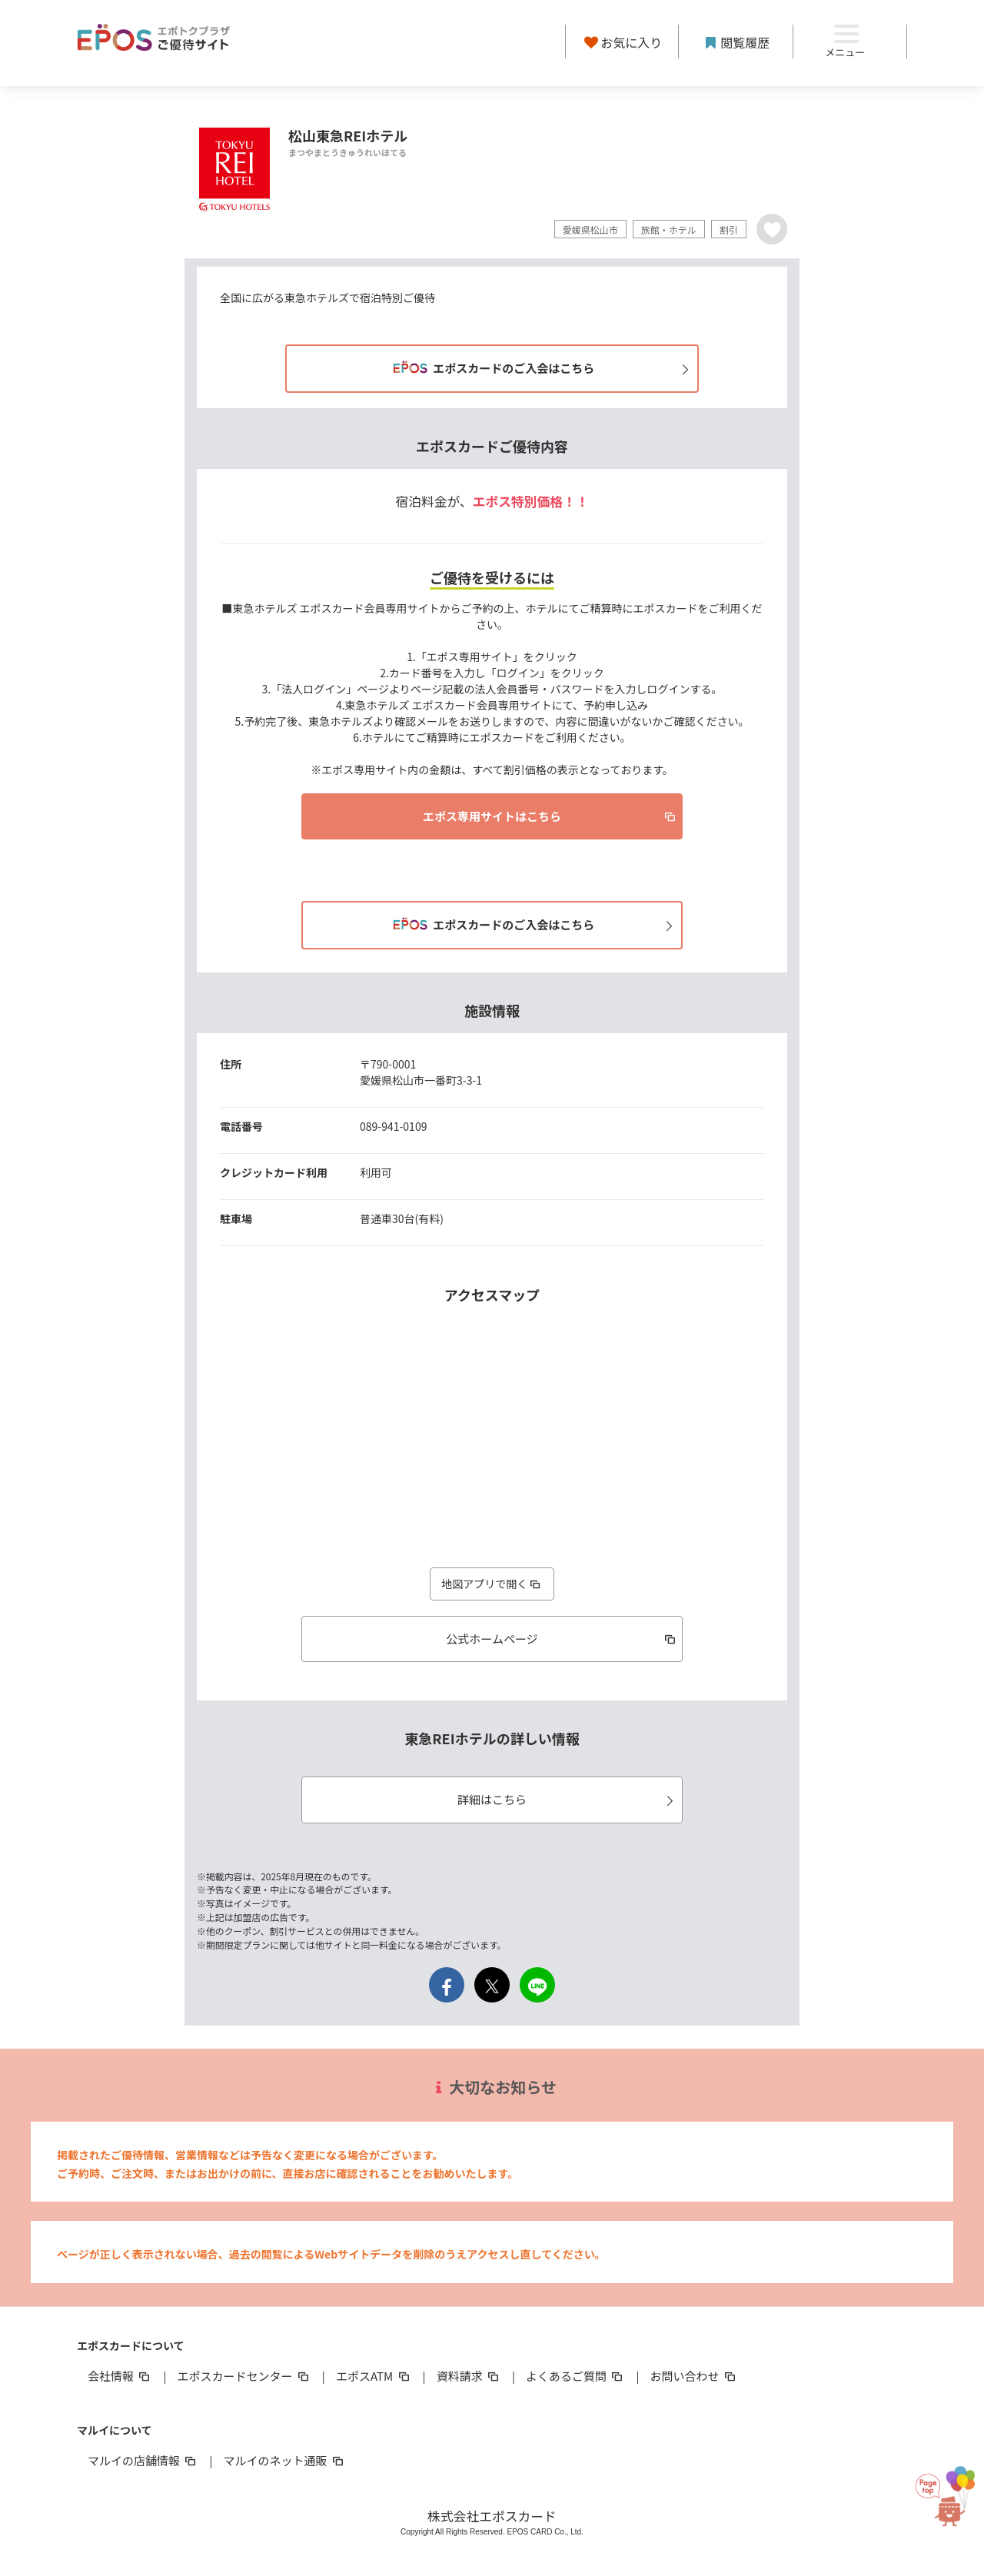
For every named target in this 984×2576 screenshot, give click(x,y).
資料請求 (469, 2376)
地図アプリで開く (492, 1583)
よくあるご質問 (575, 2376)
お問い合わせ (694, 2376)
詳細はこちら (567, 1799)
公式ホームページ (561, 1638)
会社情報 (120, 2376)
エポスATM (374, 2376)
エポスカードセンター (244, 2376)
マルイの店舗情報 (143, 2460)
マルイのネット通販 (284, 2460)
